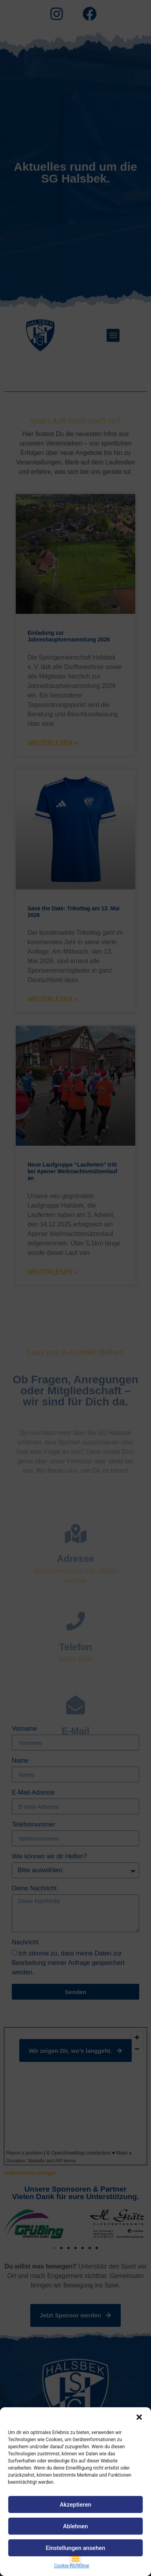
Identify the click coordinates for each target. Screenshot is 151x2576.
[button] (139, 2417)
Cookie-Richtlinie (71, 2566)
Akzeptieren (75, 2504)
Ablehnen (75, 2526)
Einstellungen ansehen (75, 2548)
